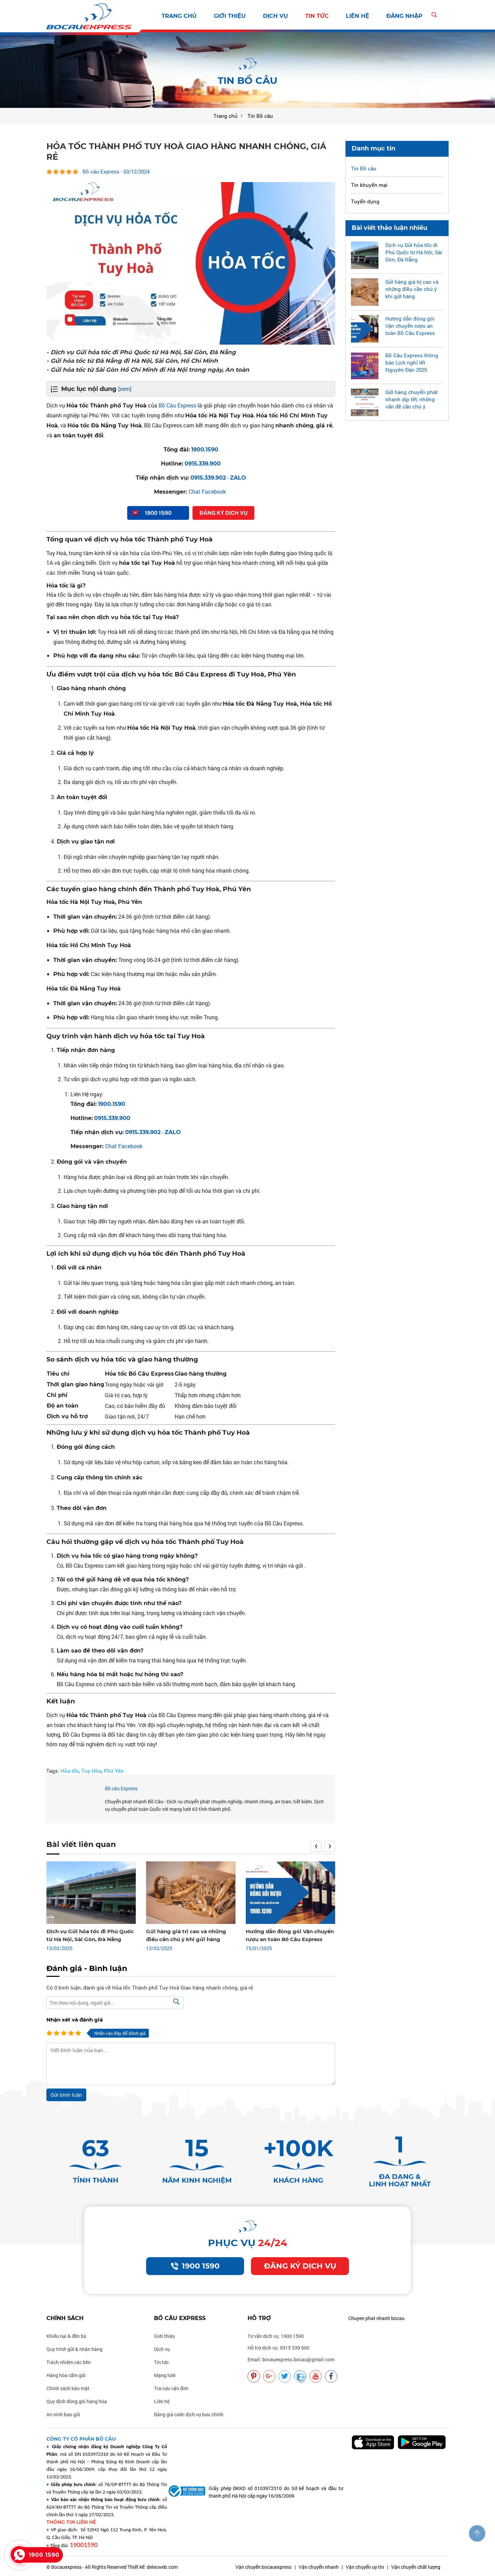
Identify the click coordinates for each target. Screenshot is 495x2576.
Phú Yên (114, 1770)
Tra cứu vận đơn (171, 2388)
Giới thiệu (230, 16)
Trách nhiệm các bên (68, 2362)
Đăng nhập (404, 16)
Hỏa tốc (69, 1770)
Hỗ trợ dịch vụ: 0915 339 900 (278, 2347)
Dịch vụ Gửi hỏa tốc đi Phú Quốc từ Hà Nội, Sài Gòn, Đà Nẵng (413, 252)
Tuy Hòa (91, 1770)
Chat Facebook (207, 491)
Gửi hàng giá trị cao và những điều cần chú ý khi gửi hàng (411, 289)
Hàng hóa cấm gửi (66, 2375)
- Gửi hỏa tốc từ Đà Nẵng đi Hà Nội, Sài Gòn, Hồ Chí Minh (132, 360)
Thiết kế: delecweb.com (153, 2567)
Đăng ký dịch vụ (300, 2266)
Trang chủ (179, 16)
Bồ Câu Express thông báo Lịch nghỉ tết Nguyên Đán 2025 (411, 362)
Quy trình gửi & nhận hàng (74, 2349)
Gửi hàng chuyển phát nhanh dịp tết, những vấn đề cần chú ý (411, 399)
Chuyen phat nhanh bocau (376, 2318)
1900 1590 (195, 2266)
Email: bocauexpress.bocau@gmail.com (291, 2359)
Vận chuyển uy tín (365, 2567)
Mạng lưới (165, 2375)
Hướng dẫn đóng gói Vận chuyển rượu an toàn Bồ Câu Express (410, 325)
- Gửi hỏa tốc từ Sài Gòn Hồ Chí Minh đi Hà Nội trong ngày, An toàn (147, 369)
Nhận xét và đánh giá (74, 2019)
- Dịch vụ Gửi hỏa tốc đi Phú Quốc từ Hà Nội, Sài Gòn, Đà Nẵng (141, 352)
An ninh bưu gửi (63, 2414)
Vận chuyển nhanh (319, 2567)
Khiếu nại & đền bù (66, 2336)
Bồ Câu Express (177, 405)
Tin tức (317, 16)
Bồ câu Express (121, 1788)
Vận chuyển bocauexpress (263, 2567)
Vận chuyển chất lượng (415, 2567)
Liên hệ (357, 16)
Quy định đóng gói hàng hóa (76, 2401)
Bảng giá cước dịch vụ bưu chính (188, 2414)
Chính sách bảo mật (67, 2388)
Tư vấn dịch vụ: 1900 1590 (276, 2336)
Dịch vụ (275, 16)
